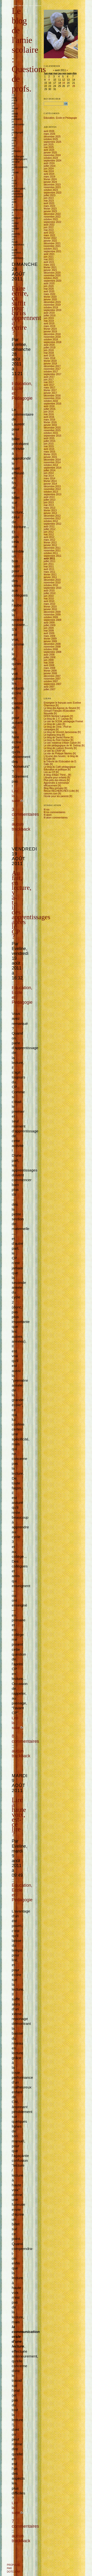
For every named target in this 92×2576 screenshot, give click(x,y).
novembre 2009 (52, 614)
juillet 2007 (49, 689)
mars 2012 (49, 540)
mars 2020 (49, 294)
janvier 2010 (50, 609)
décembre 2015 (52, 427)
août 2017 (49, 377)
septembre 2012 (52, 523)
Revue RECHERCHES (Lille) (59, 791)
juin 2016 (49, 411)
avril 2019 (49, 323)
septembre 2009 (52, 620)
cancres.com (51, 793)
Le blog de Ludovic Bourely (58, 748)
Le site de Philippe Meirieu (58, 753)
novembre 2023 (52, 187)
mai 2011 (49, 566)
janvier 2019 (50, 331)
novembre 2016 (52, 398)
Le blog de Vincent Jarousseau (60, 732)
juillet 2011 (49, 561)
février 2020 (50, 296)
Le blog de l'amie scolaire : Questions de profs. (29, 49)
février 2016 (50, 422)
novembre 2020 (52, 275)
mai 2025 (49, 147)
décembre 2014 (52, 459)
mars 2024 (49, 176)
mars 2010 (49, 604)
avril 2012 (49, 537)
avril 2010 (49, 601)
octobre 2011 (51, 553)
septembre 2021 (52, 251)
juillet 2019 (49, 315)
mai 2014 (49, 475)
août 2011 (49, 558)
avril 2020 (49, 291)
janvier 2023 (50, 211)
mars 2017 (49, 387)
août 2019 (49, 312)
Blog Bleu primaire (54, 788)
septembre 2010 (52, 588)
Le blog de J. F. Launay (56, 718)
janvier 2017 (50, 393)
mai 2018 (49, 353)
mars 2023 (49, 206)
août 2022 (49, 224)
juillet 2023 (49, 195)
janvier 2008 (50, 673)
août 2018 (49, 345)
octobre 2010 (51, 585)
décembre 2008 (52, 644)
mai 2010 (49, 598)
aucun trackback (21, 826)
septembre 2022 (52, 222)
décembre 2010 (52, 580)
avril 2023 (49, 203)
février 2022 (50, 238)
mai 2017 (49, 382)
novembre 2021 (52, 246)
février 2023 (50, 208)
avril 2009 (49, 633)
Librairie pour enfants (55, 777)
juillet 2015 (49, 441)
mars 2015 (49, 451)
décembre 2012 (52, 515)
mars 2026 (49, 134)
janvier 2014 (50, 483)
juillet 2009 (49, 625)
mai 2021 (49, 259)
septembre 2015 (52, 435)
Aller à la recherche (35, 5)
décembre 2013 (52, 486)
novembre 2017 (52, 369)
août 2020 (49, 283)
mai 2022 (49, 230)
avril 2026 (49, 131)
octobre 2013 (51, 491)
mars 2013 (49, 507)
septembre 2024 (52, 160)
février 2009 (50, 638)
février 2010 (50, 606)
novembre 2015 (52, 430)
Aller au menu (23, 5)
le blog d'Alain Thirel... (56, 775)
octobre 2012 (51, 521)
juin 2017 (49, 379)
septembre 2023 (52, 192)
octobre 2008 (51, 649)
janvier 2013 (50, 513)
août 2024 (49, 163)
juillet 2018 (49, 347)
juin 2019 (49, 318)
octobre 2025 (51, 139)
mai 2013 (49, 505)
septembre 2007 (52, 684)
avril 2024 (49, 174)
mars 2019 (49, 326)
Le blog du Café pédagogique (60, 767)
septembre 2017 (52, 374)
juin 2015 (49, 443)
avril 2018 (49, 355)
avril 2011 (49, 569)
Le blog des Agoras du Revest (60, 708)
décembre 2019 (52, 302)
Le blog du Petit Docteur (57, 740)
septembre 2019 (52, 310)
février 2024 (50, 179)
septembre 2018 (52, 342)
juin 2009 (49, 628)
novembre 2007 (52, 678)
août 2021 (49, 254)
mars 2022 (49, 235)
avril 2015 (49, 449)
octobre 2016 (51, 401)
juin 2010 (49, 596)
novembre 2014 (52, 462)
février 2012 (50, 542)
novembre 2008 (52, 646)
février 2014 (50, 481)
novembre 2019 (52, 304)
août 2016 (49, 406)
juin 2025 (49, 144)
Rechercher (52, 99)
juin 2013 (49, 502)
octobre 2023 (51, 190)
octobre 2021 (51, 248)
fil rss (46, 809)
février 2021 (50, 267)
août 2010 (49, 590)
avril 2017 (49, 385)
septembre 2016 (52, 403)
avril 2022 (49, 232)
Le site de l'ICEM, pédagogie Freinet (63, 721)
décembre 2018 (52, 334)
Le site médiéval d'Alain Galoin (60, 742)
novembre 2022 (52, 216)
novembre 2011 (52, 550)
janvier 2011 (50, 577)
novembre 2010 (52, 582)
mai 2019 (49, 321)
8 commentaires (25, 1738)
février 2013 (50, 510)
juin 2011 (49, 564)
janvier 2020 (50, 299)
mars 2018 (49, 358)
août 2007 (49, 686)
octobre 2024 (51, 158)
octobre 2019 (51, 307)
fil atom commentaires (56, 817)
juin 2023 (49, 198)
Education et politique (55, 769)
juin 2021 (49, 256)
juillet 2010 (49, 593)
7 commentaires (25, 2524)
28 (73, 86)
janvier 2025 (50, 152)
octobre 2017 (51, 371)
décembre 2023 (52, 184)
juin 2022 (49, 227)
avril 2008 (49, 665)
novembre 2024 (52, 155)
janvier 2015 (50, 457)
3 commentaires (25, 812)
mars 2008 (49, 668)
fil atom (48, 815)
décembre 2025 (52, 136)
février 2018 (50, 361)
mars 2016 (49, 419)
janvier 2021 (50, 270)
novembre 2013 (52, 489)
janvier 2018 (50, 363)
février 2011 (50, 574)
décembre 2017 (52, 366)
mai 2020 (49, 288)
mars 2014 (49, 478)
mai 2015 (49, 446)
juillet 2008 (49, 657)
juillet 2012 (49, 529)
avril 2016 (49, 417)
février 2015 (50, 454)
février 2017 (50, 390)
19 (63, 83)
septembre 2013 (52, 494)
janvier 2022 (50, 240)
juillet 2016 (49, 409)
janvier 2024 (50, 182)
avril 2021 (49, 262)
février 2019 (50, 329)
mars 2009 (49, 636)
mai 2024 (49, 171)
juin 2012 (49, 531)
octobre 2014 (51, 465)
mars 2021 (49, 264)
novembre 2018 (52, 337)
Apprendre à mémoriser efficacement (56, 784)
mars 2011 (49, 572)
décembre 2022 (52, 214)
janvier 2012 (50, 545)
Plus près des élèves (55, 780)
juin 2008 (49, 660)
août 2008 (49, 654)
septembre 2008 (52, 652)
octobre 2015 (51, 433)
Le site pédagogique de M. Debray (62, 745)
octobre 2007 (51, 681)
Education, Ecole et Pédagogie (60, 118)
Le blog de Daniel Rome (57, 737)
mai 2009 (49, 630)
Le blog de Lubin (53, 724)
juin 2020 (49, 286)
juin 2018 (49, 350)
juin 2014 (49, 473)
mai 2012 (49, 534)
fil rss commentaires (54, 812)
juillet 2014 (49, 470)
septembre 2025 (52, 142)
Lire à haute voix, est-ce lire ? (19, 1817)
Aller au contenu (12, 5)
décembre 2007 (52, 676)
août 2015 (49, 438)
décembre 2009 (52, 612)
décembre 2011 (52, 548)
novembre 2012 (52, 518)
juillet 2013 (49, 499)
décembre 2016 (52, 395)
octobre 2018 (51, 339)
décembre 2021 (52, 243)
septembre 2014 (52, 467)
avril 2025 (49, 150)
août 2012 (49, 526)
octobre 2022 (51, 219)
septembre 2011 (52, 556)
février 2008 (50, 670)
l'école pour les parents (56, 796)
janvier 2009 (50, 641)
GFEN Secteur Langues (57, 716)
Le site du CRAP (53, 750)
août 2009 (49, 622)
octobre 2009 (51, 617)
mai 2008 (49, 662)
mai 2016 (49, 414)
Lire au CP (49, 772)
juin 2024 (49, 168)
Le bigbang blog (52, 734)
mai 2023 (49, 200)
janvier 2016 (50, 425)
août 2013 (49, 497)
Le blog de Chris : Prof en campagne (57, 728)
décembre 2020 (52, 272)
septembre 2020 (52, 280)
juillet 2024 (49, 166)
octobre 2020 (51, 278)
